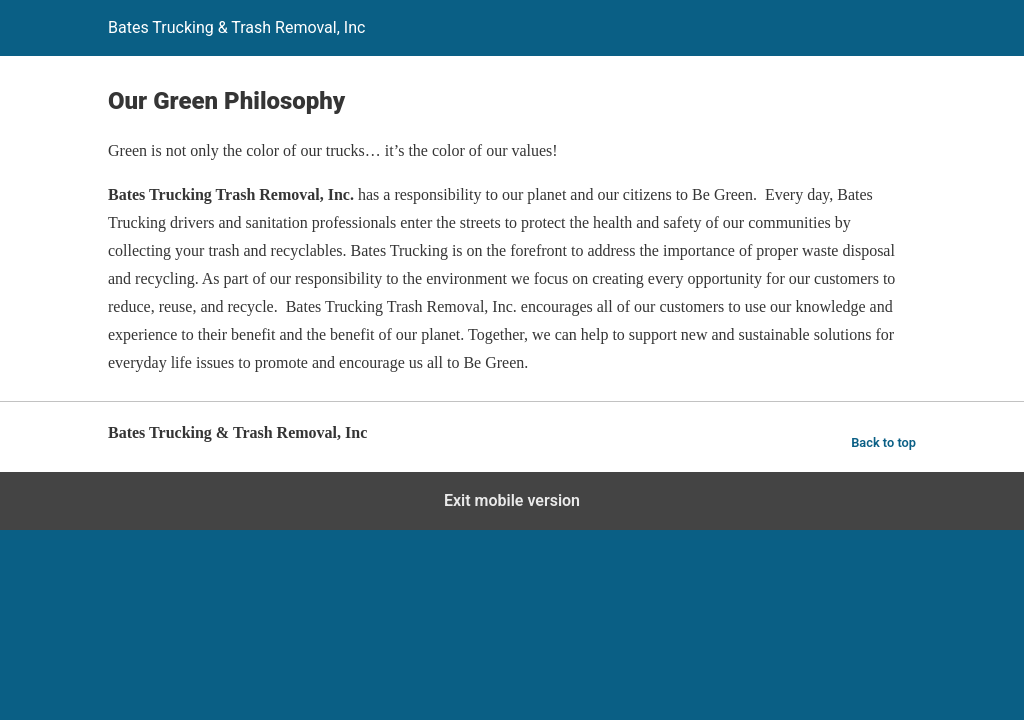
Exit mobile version (512, 500)
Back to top (883, 442)
